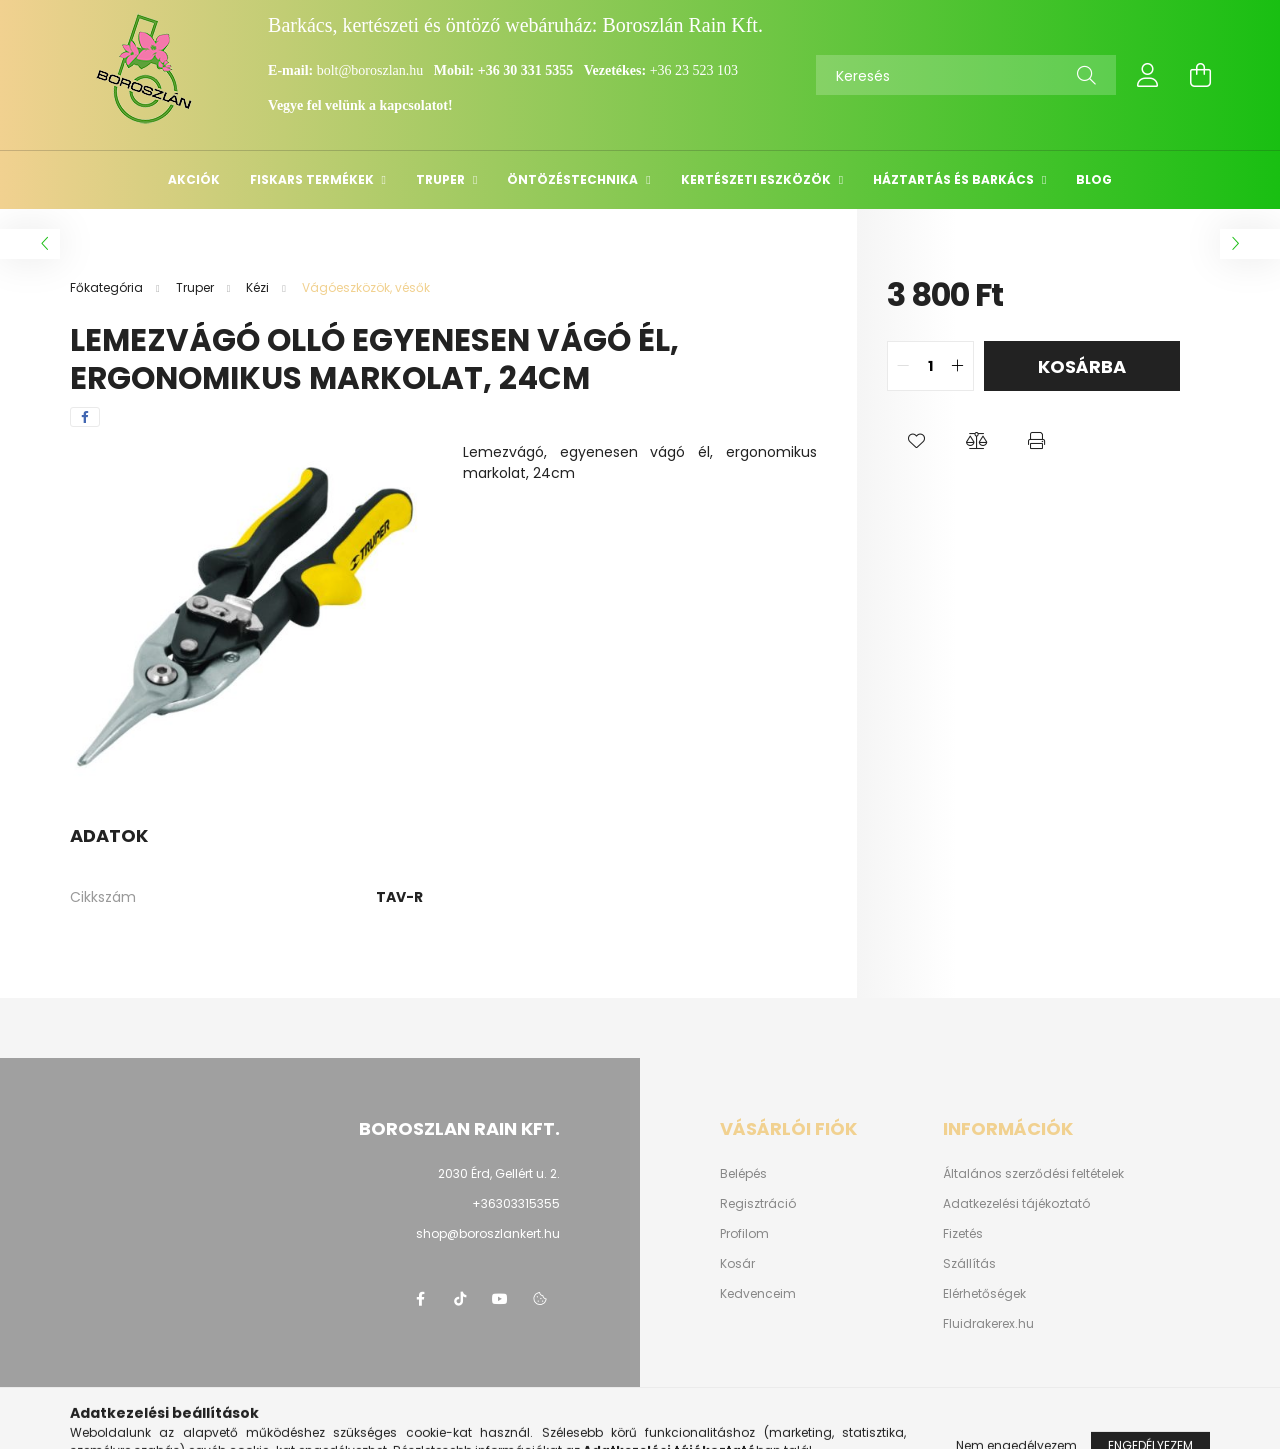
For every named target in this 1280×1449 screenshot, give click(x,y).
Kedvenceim (758, 1294)
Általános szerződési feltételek (1033, 1174)
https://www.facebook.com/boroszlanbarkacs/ (420, 1299)
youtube (500, 1299)
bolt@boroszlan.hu (372, 70)
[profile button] (1148, 75)
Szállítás (969, 1264)
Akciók (194, 179)
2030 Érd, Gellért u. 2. (499, 1173)
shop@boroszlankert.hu (488, 1233)
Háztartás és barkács (955, 179)
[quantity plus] (958, 366)
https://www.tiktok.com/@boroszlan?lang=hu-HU (460, 1299)
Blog (1094, 179)
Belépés (743, 1174)
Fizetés (963, 1234)
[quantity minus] (903, 366)
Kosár (737, 1264)
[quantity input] (930, 366)
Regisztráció (758, 1204)
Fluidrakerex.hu (988, 1324)
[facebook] (85, 417)
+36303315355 (516, 1203)
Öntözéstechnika (574, 179)
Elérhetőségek (984, 1294)
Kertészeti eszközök (757, 179)
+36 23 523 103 (694, 70)
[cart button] (1200, 75)
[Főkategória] (108, 287)
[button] (917, 441)
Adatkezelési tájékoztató (1016, 1204)
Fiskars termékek (313, 179)
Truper (442, 179)
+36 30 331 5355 (525, 70)
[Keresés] (966, 75)
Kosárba (1082, 366)
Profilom (744, 1234)
